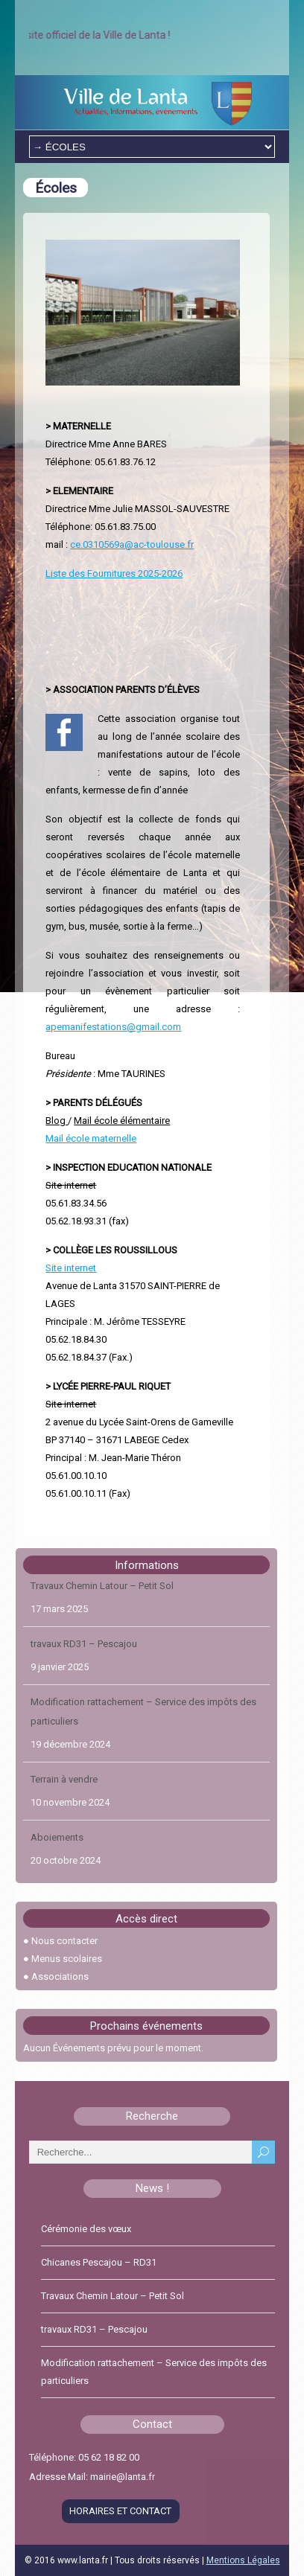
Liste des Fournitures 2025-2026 (114, 573)
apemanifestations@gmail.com (113, 1026)
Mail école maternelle (90, 1138)
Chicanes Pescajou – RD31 (98, 2262)
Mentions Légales (243, 2560)
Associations (60, 1976)
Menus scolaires (66, 1958)
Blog (56, 1120)
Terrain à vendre (64, 1788)
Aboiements (57, 1846)
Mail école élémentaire (122, 1120)
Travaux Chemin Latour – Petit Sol (102, 1594)
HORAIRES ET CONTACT (120, 2510)
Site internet (70, 1185)
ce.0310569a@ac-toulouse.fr (132, 544)
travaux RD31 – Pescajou (84, 1652)
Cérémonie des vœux (86, 2228)
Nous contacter (64, 1940)
